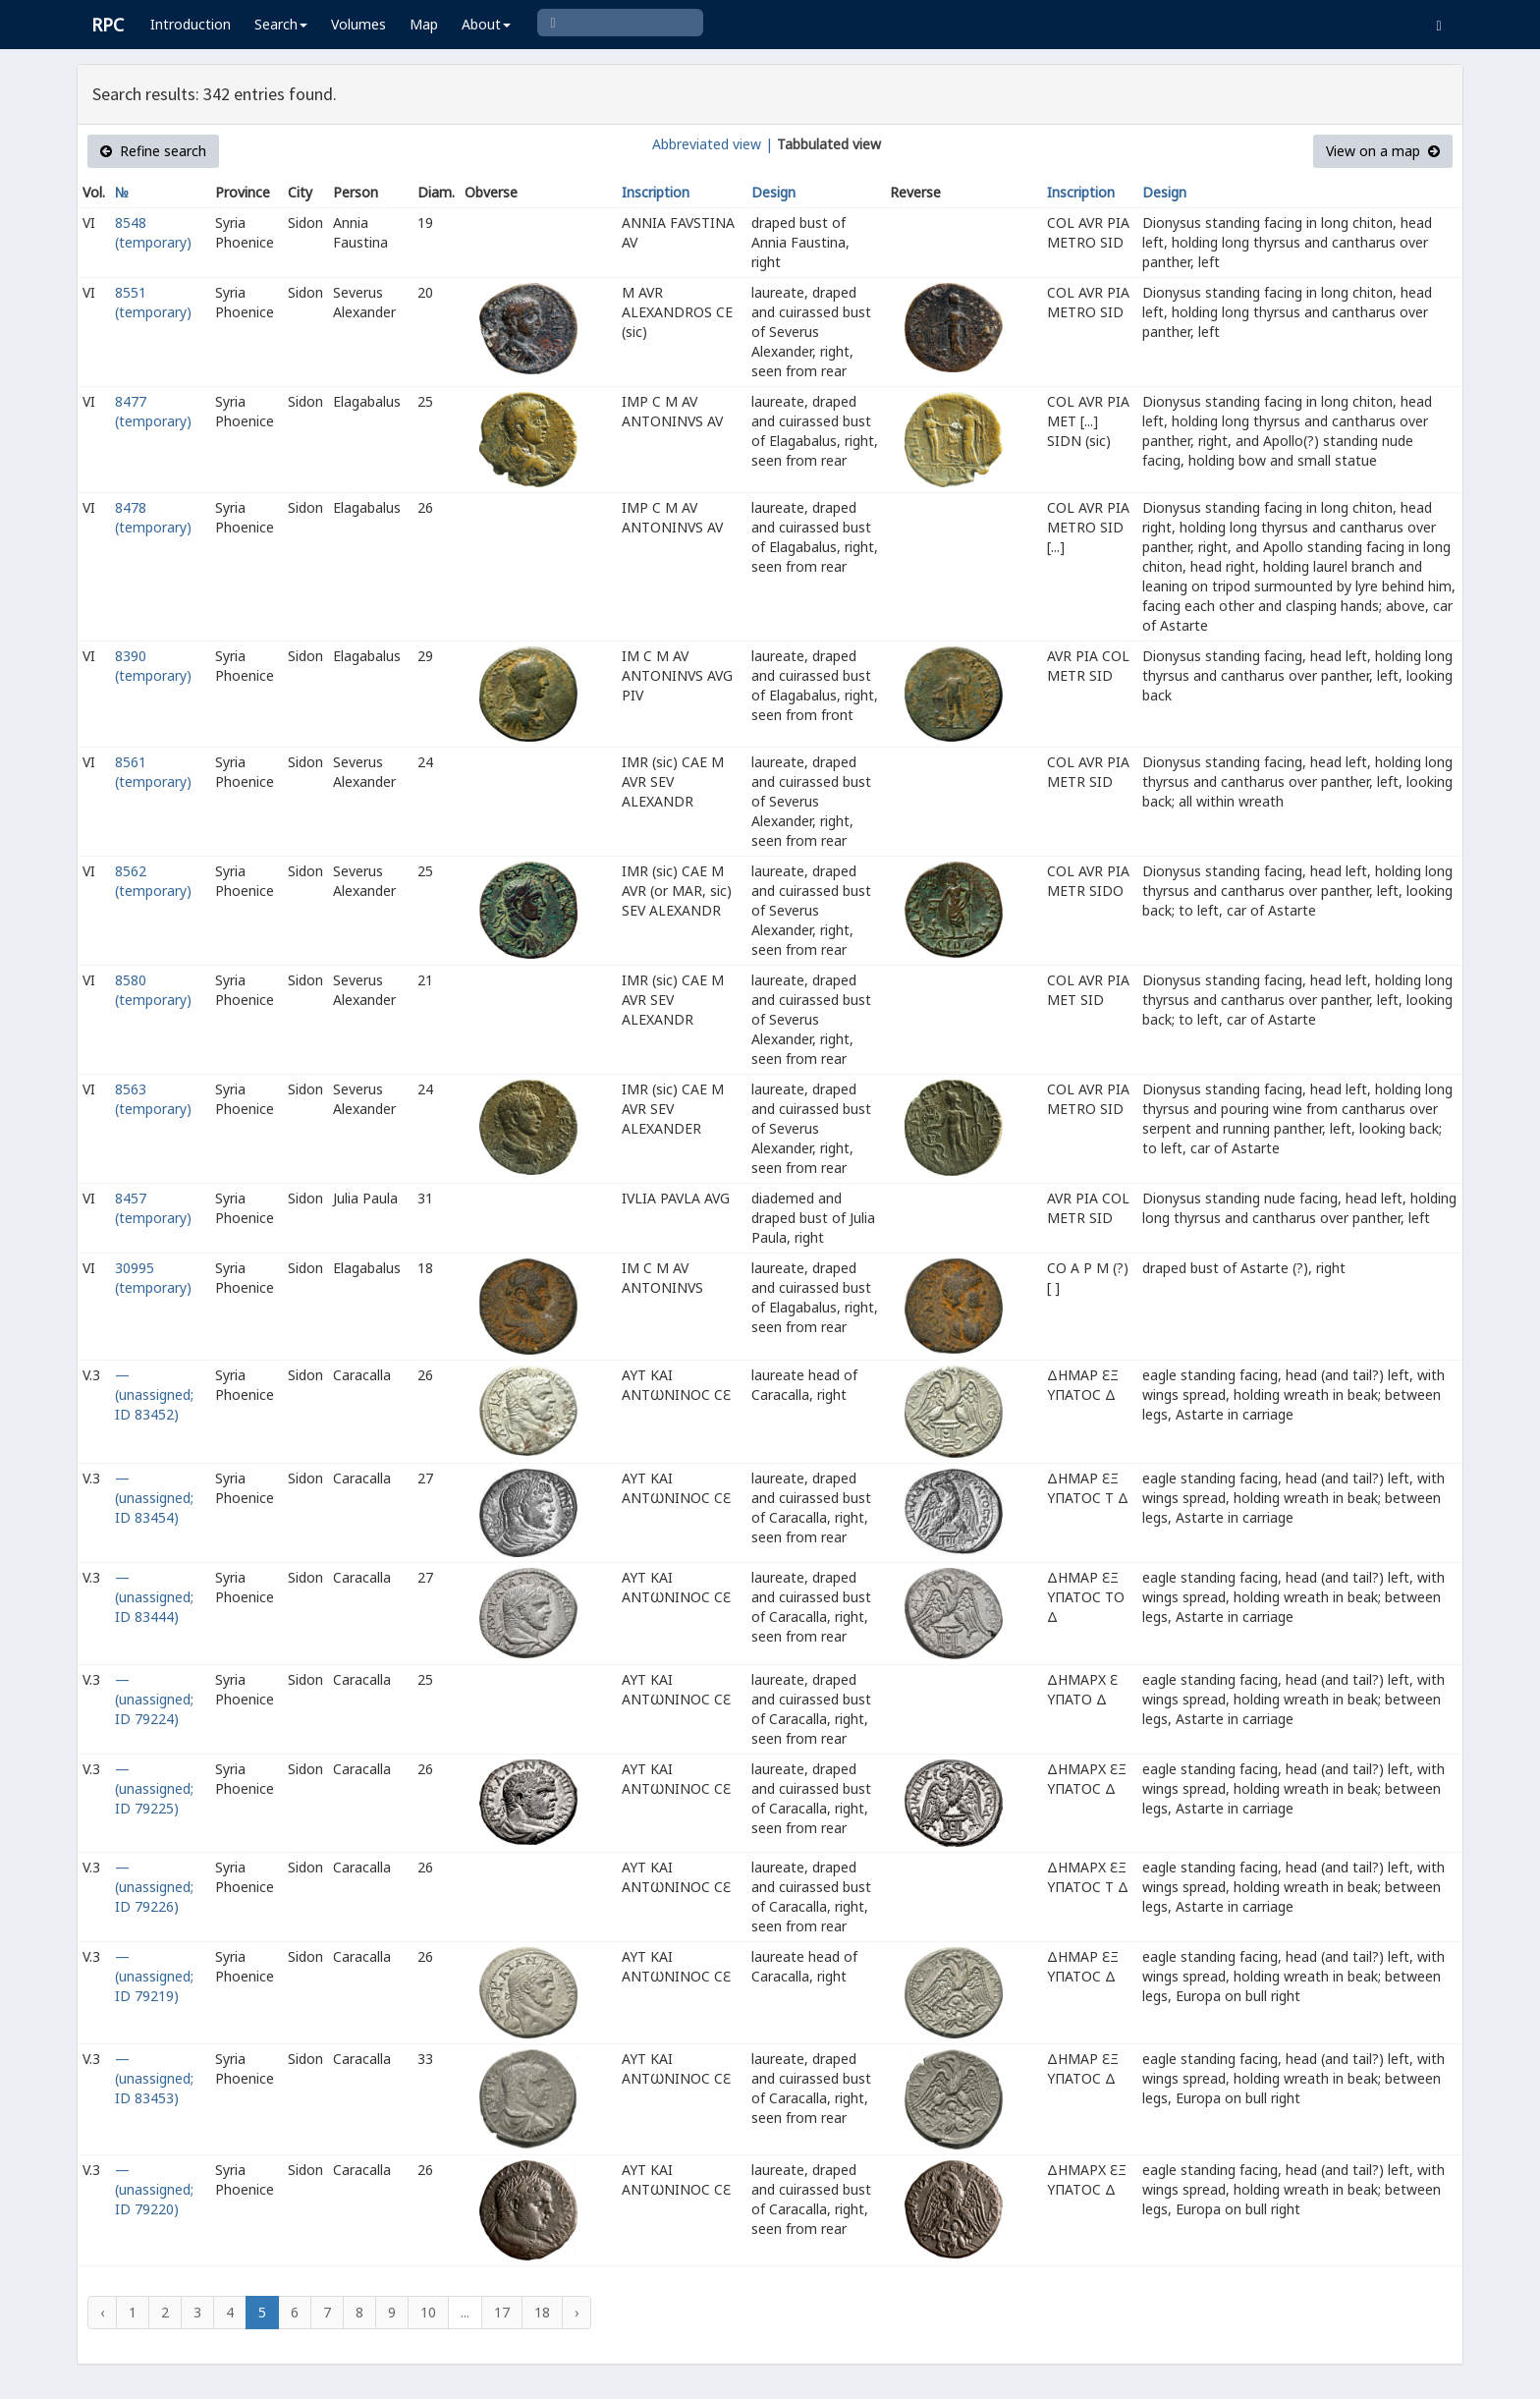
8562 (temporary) (153, 881)
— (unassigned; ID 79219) (154, 1976)
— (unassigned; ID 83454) (154, 1498)
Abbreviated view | (712, 144)
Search (280, 24)
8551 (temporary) (153, 302)
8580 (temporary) (153, 990)
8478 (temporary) (153, 517)
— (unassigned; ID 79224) (154, 1699)
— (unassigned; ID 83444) (154, 1597)
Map (424, 24)
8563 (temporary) (153, 1099)
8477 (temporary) (153, 411)
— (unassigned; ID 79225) (154, 1788)
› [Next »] (576, 2312)
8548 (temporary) (153, 232)
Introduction (190, 24)
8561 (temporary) (153, 772)
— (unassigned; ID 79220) (154, 2189)
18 (542, 2312)
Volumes (358, 24)
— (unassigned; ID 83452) (154, 1394)
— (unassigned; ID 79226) (154, 1887)
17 (502, 2312)
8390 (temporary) (153, 665)
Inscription (655, 192)
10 (428, 2312)
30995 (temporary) (153, 1277)
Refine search (153, 150)
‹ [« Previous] (102, 2312)
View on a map (1383, 150)
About (486, 24)
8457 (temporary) (153, 1208)
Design (773, 192)
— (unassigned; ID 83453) (154, 2078)
